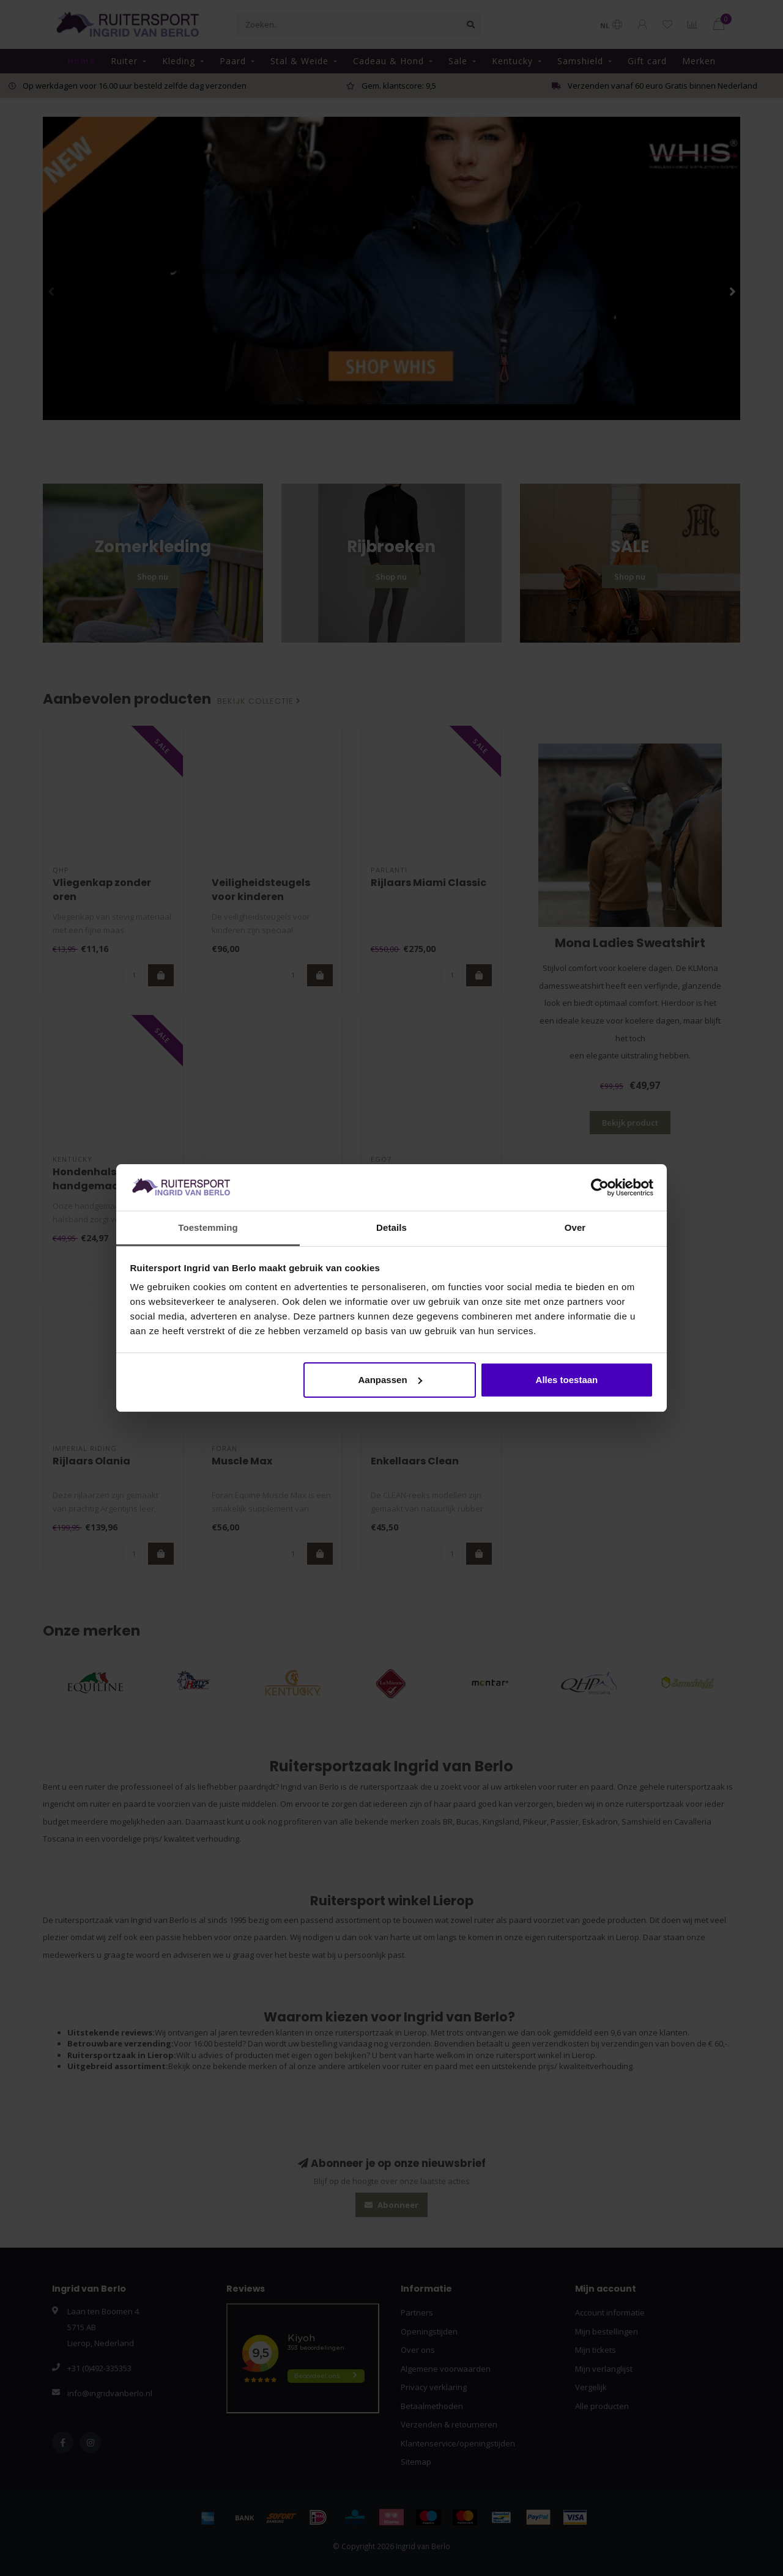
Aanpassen (390, 1380)
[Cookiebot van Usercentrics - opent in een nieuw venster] (599, 1187)
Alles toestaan (567, 1380)
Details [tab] (391, 1227)
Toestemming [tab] (208, 1227)
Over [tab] (575, 1227)
